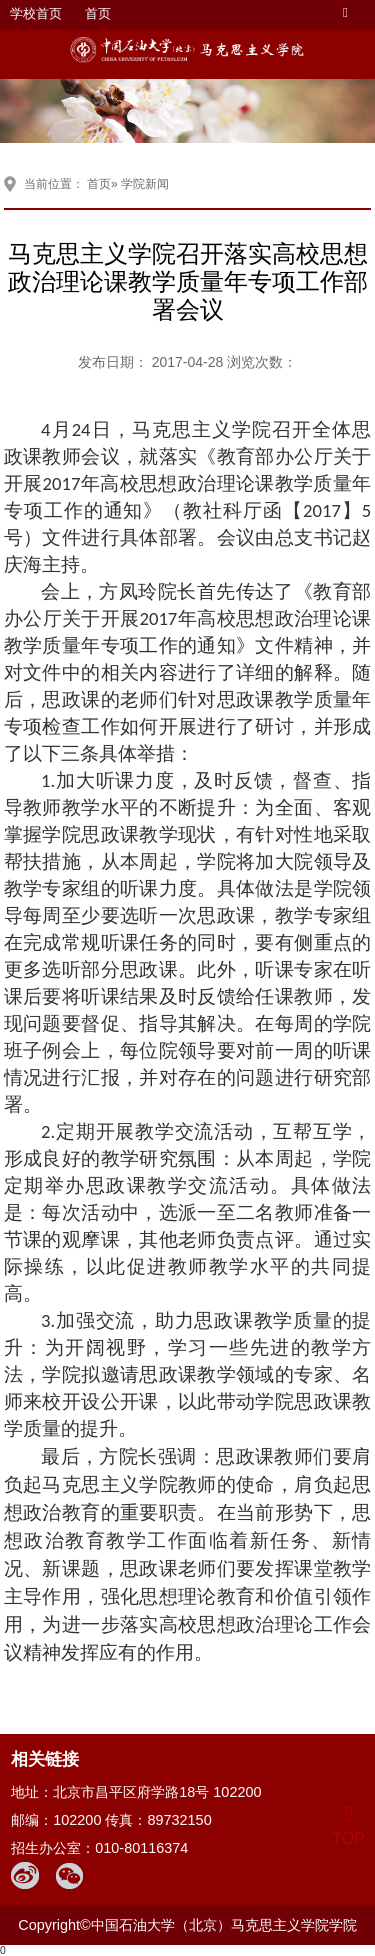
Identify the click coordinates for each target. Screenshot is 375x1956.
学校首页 (36, 13)
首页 (98, 13)
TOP (348, 1826)
